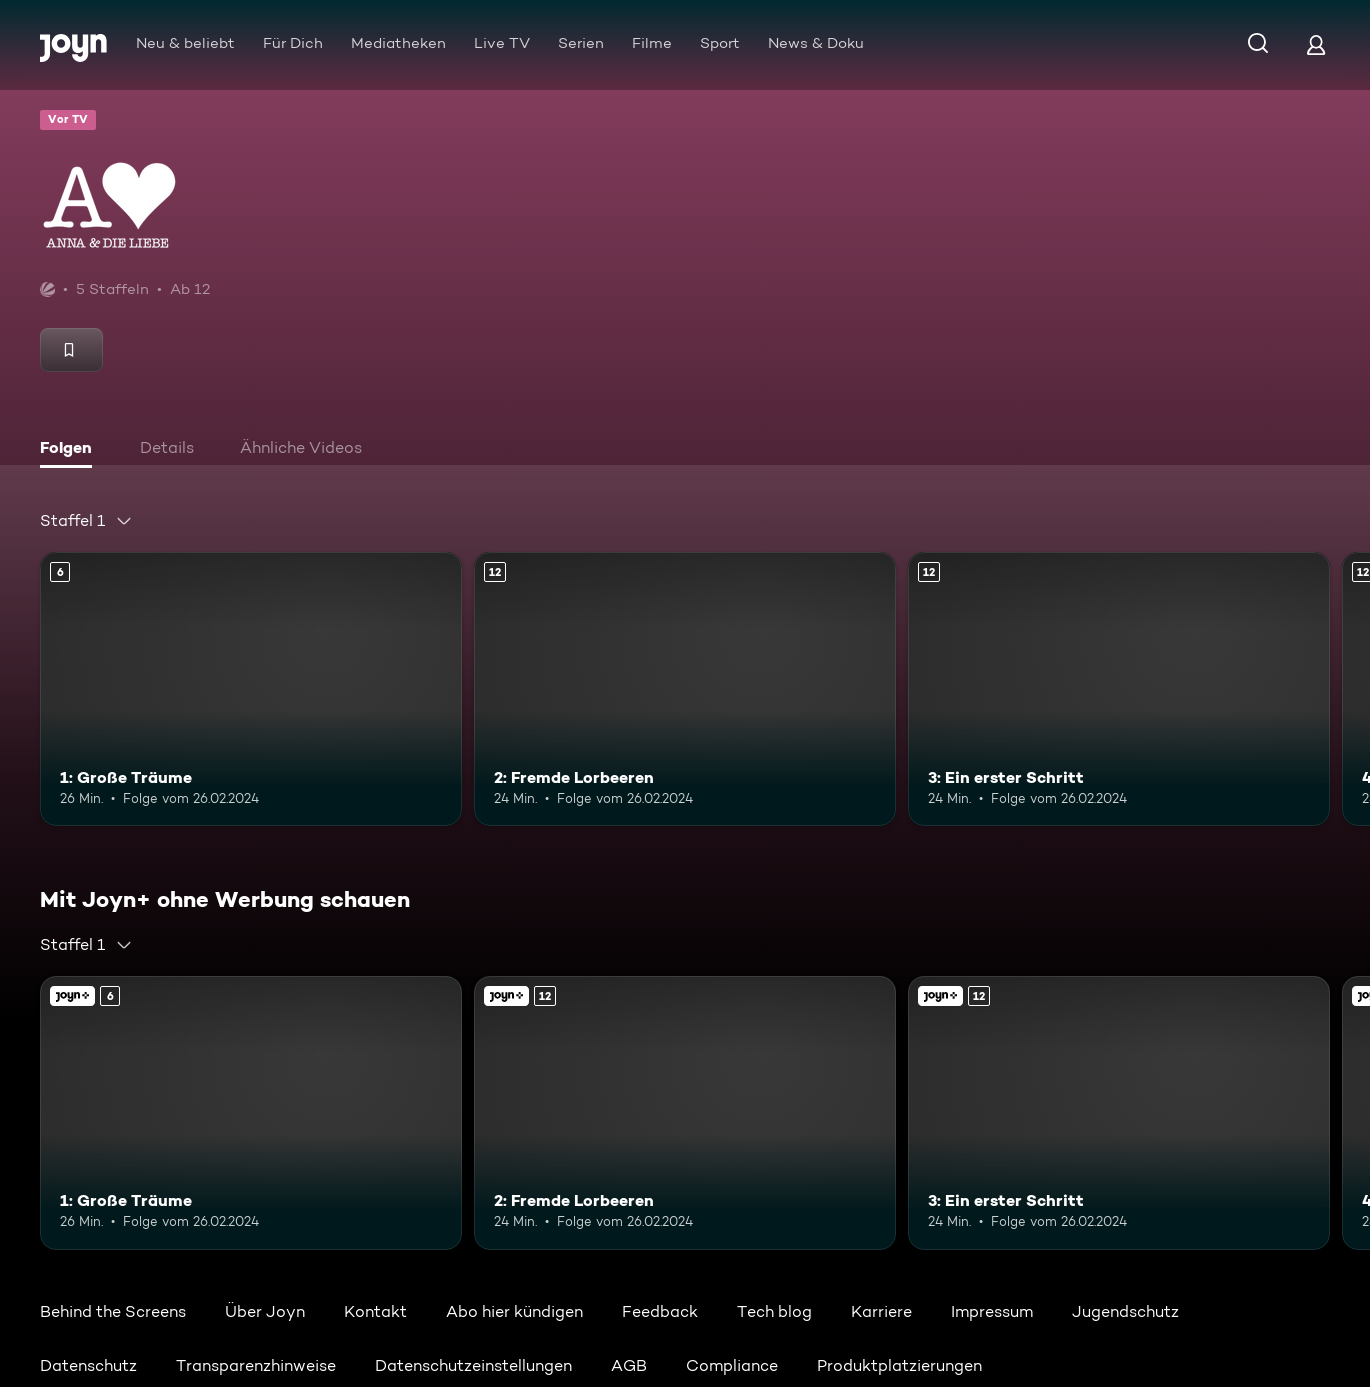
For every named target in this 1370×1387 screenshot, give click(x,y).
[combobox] (86, 521)
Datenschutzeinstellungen (473, 1365)
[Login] (1316, 44)
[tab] (71, 450)
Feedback (660, 1311)
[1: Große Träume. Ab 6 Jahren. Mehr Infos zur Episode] (251, 689)
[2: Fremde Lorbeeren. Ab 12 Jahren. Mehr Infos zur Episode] (685, 689)
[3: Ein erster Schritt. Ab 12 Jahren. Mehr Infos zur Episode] (1119, 689)
